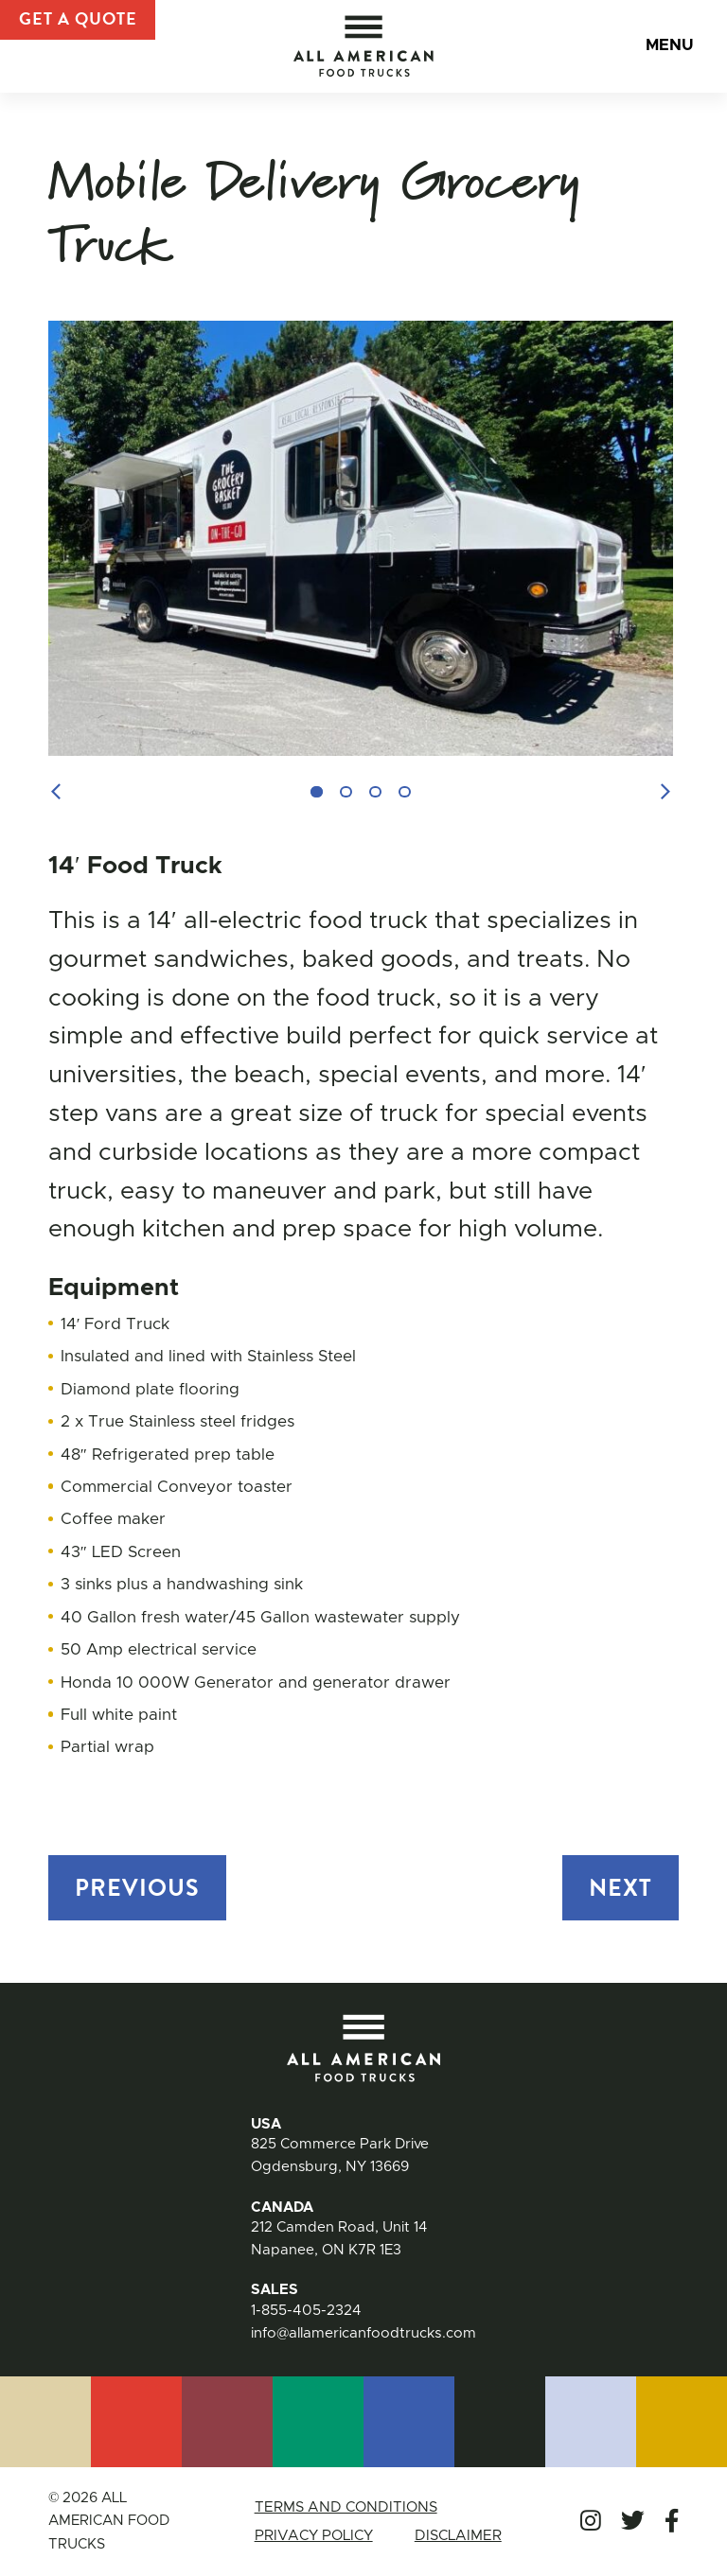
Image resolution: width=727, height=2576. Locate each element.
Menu (667, 48)
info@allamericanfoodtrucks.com (364, 2333)
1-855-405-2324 (306, 2311)
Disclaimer (459, 2536)
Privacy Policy (311, 2536)
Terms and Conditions (342, 2507)
